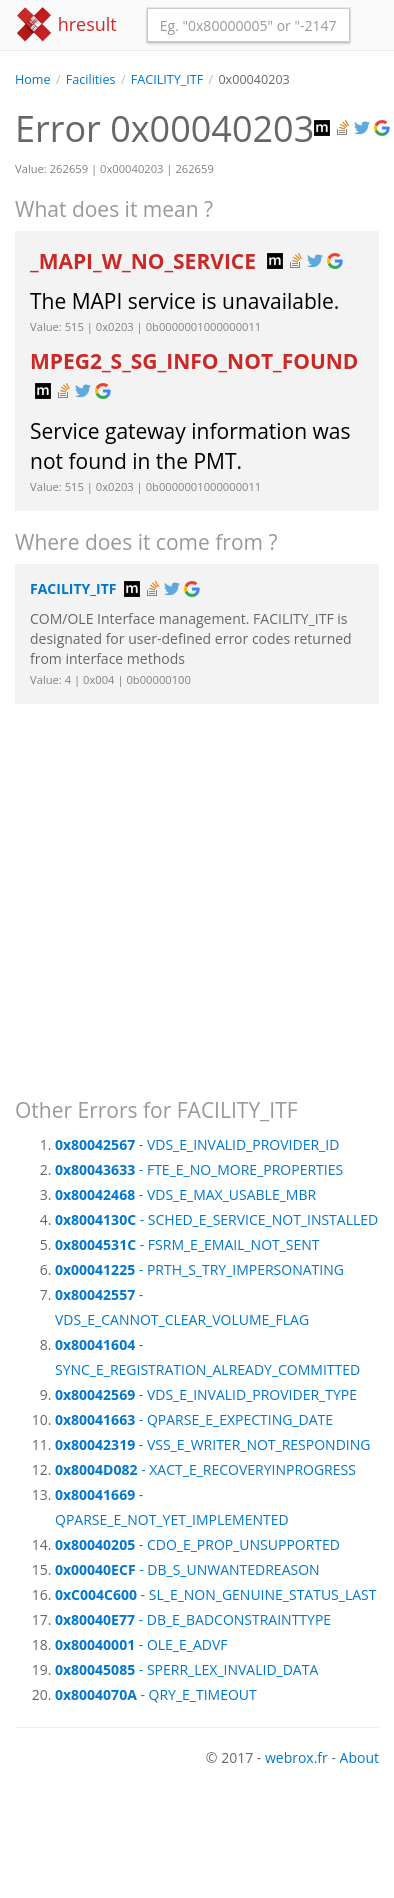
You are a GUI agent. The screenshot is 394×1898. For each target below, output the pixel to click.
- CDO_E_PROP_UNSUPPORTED (197, 1544)
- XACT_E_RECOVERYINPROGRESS (205, 1469)
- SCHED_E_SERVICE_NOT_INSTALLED (216, 1219)
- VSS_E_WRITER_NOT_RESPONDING (212, 1444)
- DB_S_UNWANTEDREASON (187, 1569)
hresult (66, 24)
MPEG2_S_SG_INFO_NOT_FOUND (194, 361)
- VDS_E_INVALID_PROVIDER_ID (197, 1144)
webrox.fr (296, 1757)
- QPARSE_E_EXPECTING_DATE (194, 1419)
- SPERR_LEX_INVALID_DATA (186, 1669)
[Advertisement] (187, 891)
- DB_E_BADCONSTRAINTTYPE (193, 1619)
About (359, 1757)
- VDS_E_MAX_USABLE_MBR (185, 1194)
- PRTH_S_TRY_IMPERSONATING (199, 1269)
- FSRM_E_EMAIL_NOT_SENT (187, 1244)
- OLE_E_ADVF (141, 1644)
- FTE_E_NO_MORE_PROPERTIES (199, 1169)
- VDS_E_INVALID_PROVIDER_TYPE (206, 1394)
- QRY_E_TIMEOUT (156, 1694)
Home (33, 79)
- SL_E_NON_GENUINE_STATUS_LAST (215, 1594)
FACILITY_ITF (167, 79)
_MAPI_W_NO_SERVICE (145, 261)
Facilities (91, 79)
